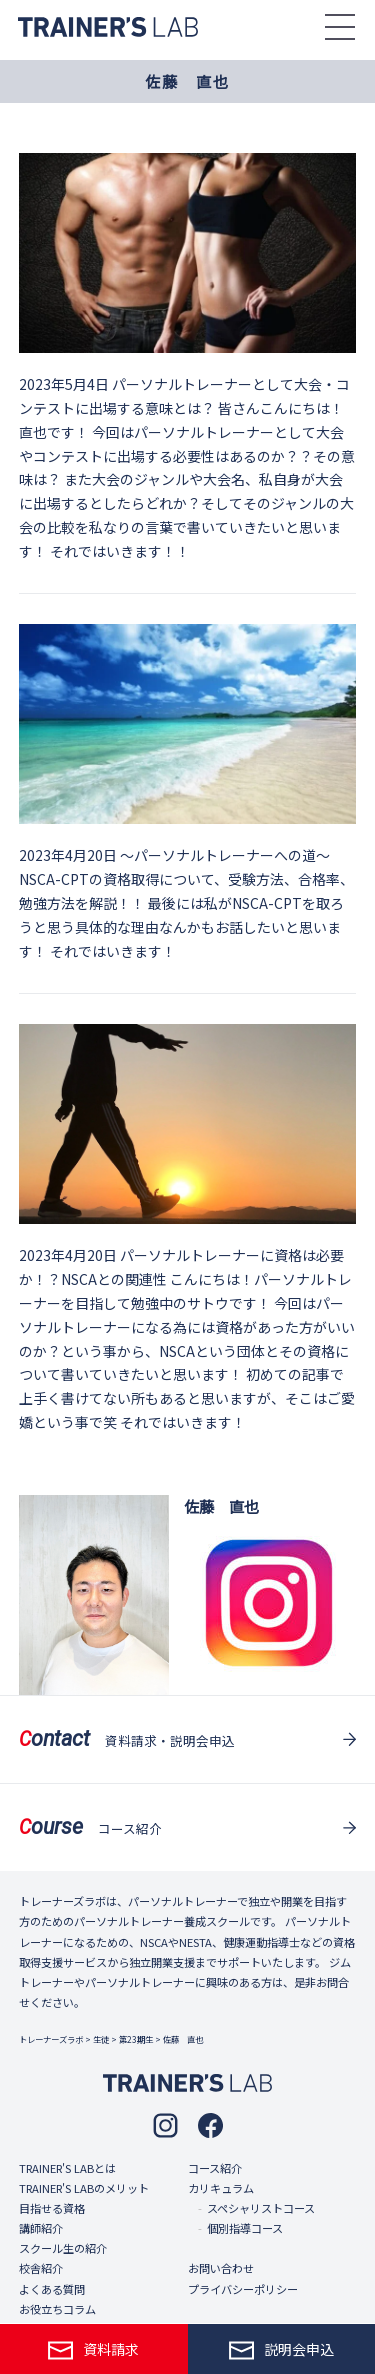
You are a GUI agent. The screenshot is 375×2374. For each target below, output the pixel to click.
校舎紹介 (41, 2268)
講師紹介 (41, 2228)
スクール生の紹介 (63, 2248)
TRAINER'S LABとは (67, 2168)
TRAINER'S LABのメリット (84, 2188)
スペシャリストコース (261, 2208)
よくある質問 (52, 2289)
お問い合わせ (221, 2268)
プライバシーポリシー (243, 2289)
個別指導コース (245, 2228)
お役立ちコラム (57, 2309)
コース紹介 (215, 2168)
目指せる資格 (52, 2208)
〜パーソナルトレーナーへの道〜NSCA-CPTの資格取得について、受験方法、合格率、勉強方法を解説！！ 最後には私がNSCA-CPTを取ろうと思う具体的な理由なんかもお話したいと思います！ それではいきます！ (186, 902)
